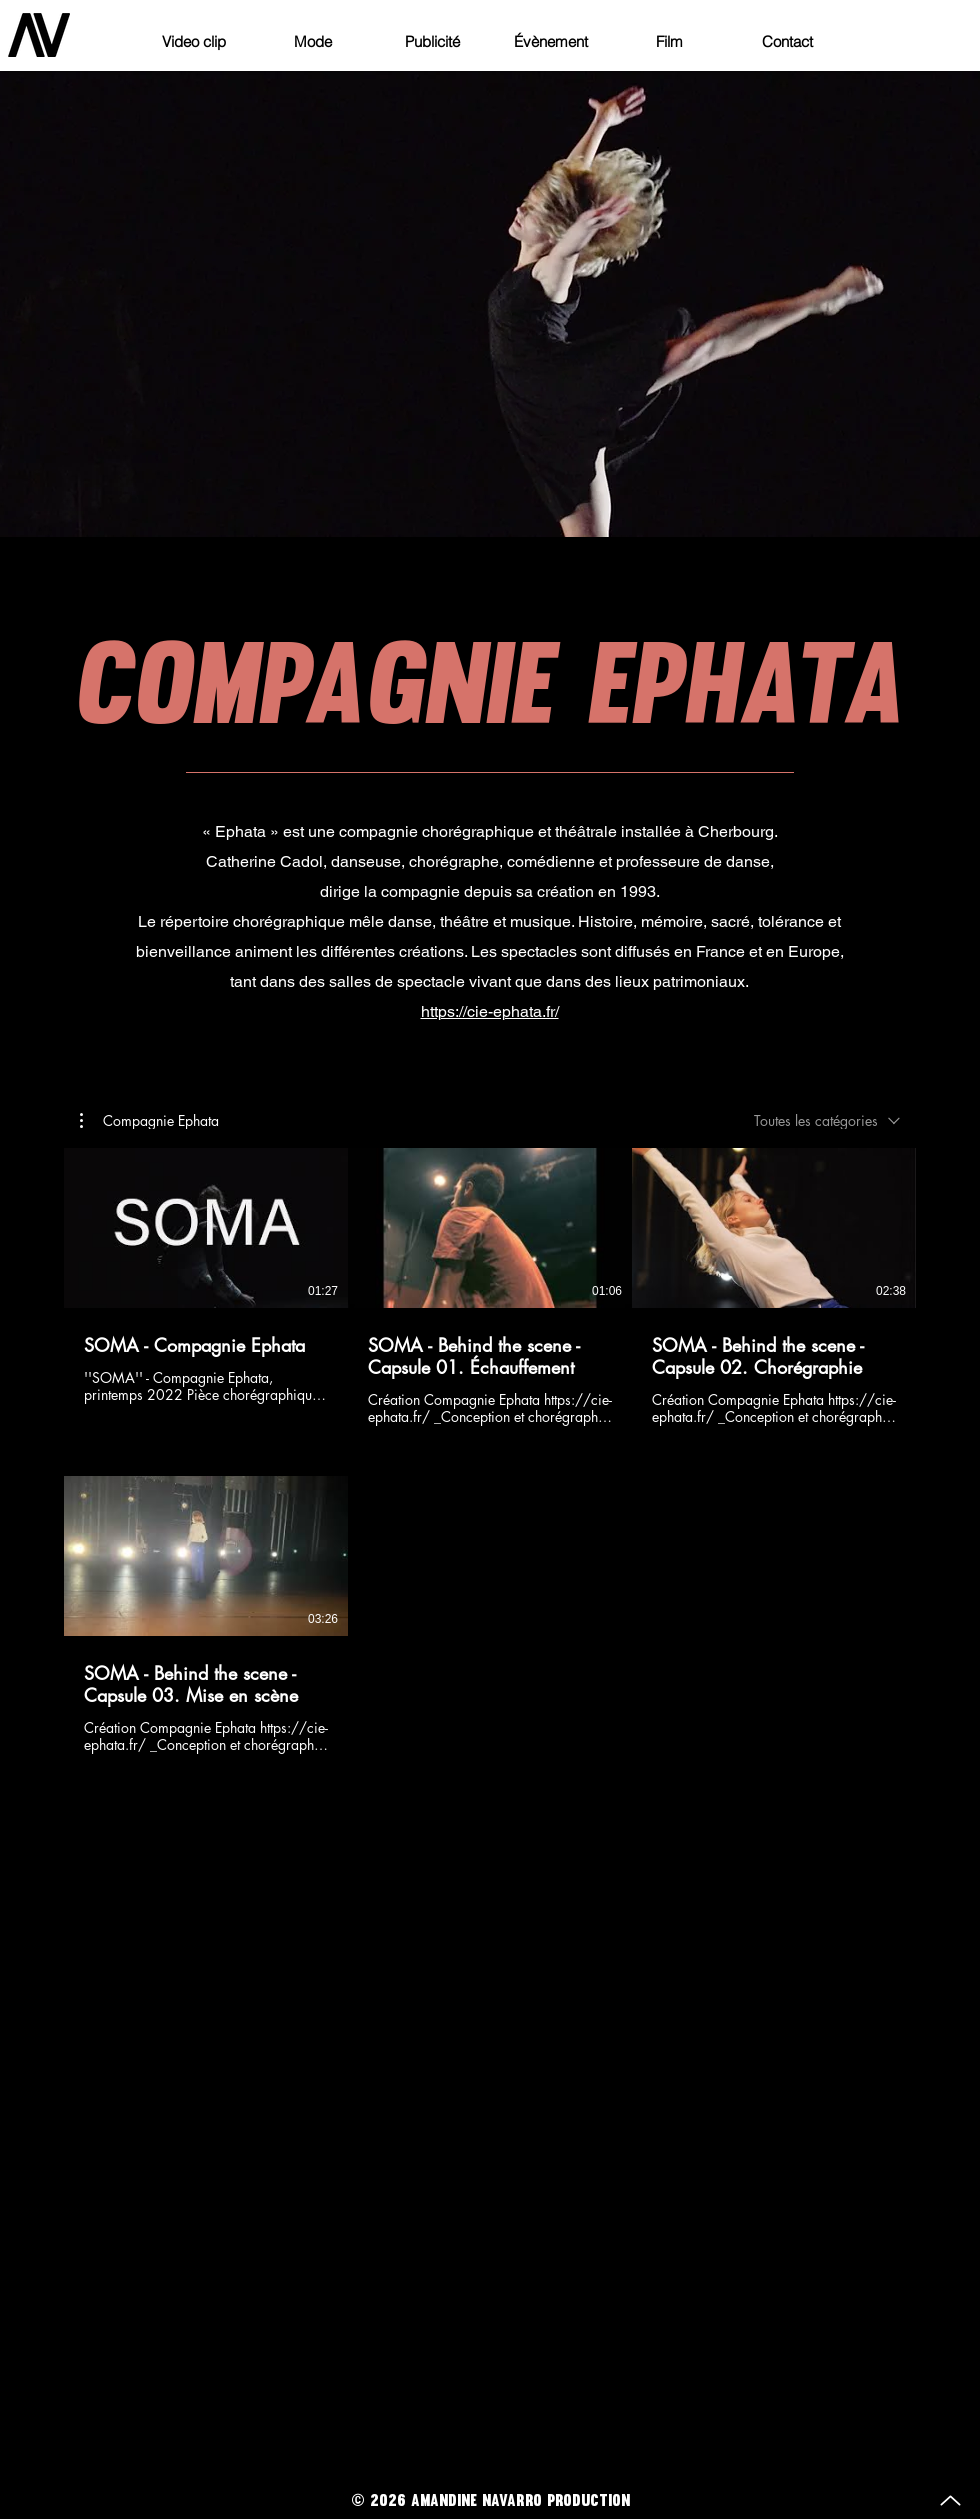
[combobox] (827, 1120)
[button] (149, 1120)
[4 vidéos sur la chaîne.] (490, 1451)
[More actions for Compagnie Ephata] (149, 1120)
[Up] (950, 2500)
